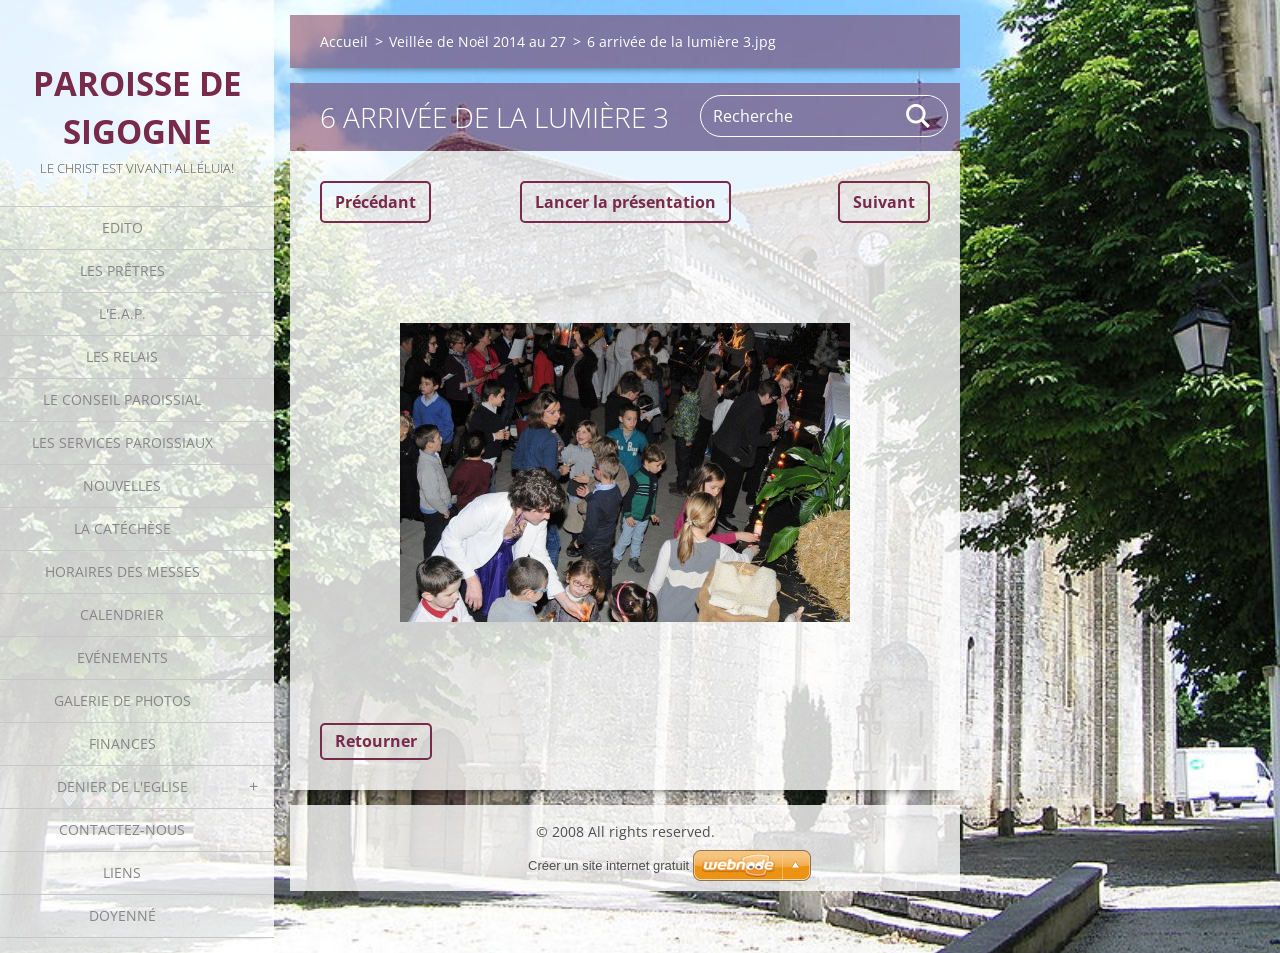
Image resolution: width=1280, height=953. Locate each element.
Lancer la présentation (625, 202)
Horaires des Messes (122, 571)
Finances (122, 743)
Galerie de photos (122, 700)
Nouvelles (122, 485)
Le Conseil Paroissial (122, 399)
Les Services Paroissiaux (122, 442)
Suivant (884, 202)
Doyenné (122, 915)
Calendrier (122, 614)
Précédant (375, 202)
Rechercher (919, 116)
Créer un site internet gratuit (608, 865)
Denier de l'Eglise (122, 786)
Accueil (344, 41)
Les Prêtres (122, 270)
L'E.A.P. (122, 313)
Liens (122, 872)
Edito (122, 227)
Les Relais (122, 356)
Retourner (376, 741)
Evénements (122, 657)
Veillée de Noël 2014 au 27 (477, 41)
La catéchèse (122, 528)
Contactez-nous (122, 829)
